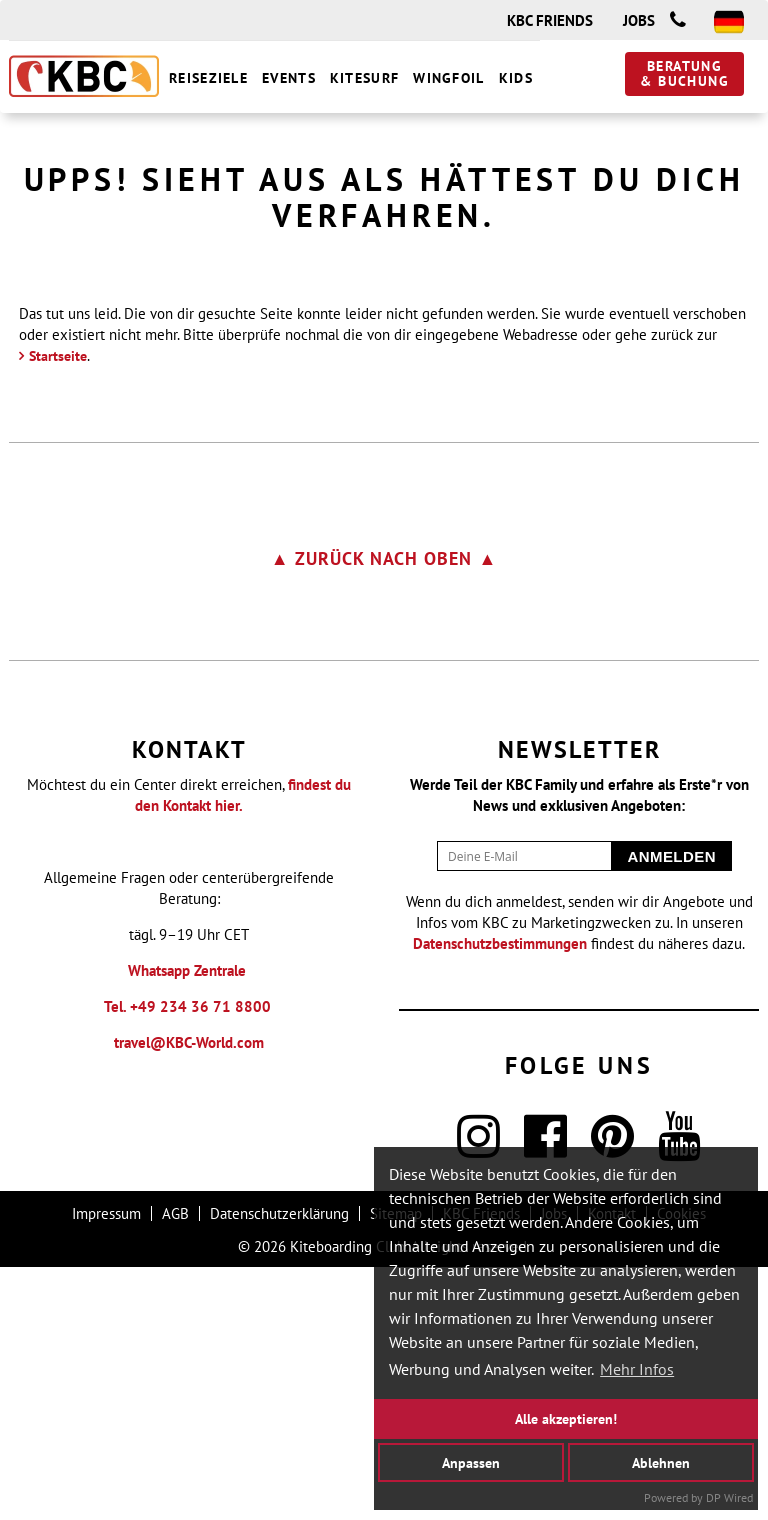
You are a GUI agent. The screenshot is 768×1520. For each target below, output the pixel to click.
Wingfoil (448, 78)
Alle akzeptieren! (566, 1418)
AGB (175, 1466)
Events (289, 78)
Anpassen (471, 1461)
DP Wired (729, 1497)
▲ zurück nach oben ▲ (384, 811)
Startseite (58, 609)
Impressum (106, 1466)
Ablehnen (661, 1461)
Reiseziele (208, 78)
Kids (516, 78)
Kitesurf (364, 78)
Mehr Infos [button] (637, 1369)
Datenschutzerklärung (279, 1466)
